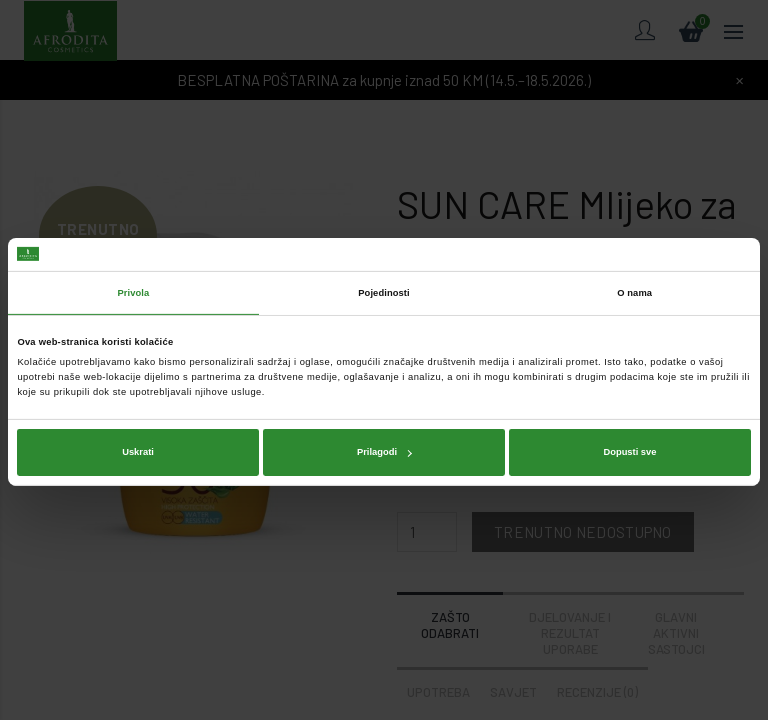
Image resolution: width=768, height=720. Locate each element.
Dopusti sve (629, 450)
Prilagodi (384, 450)
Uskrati (138, 450)
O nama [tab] (634, 291)
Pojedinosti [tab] (384, 291)
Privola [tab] (133, 291)
